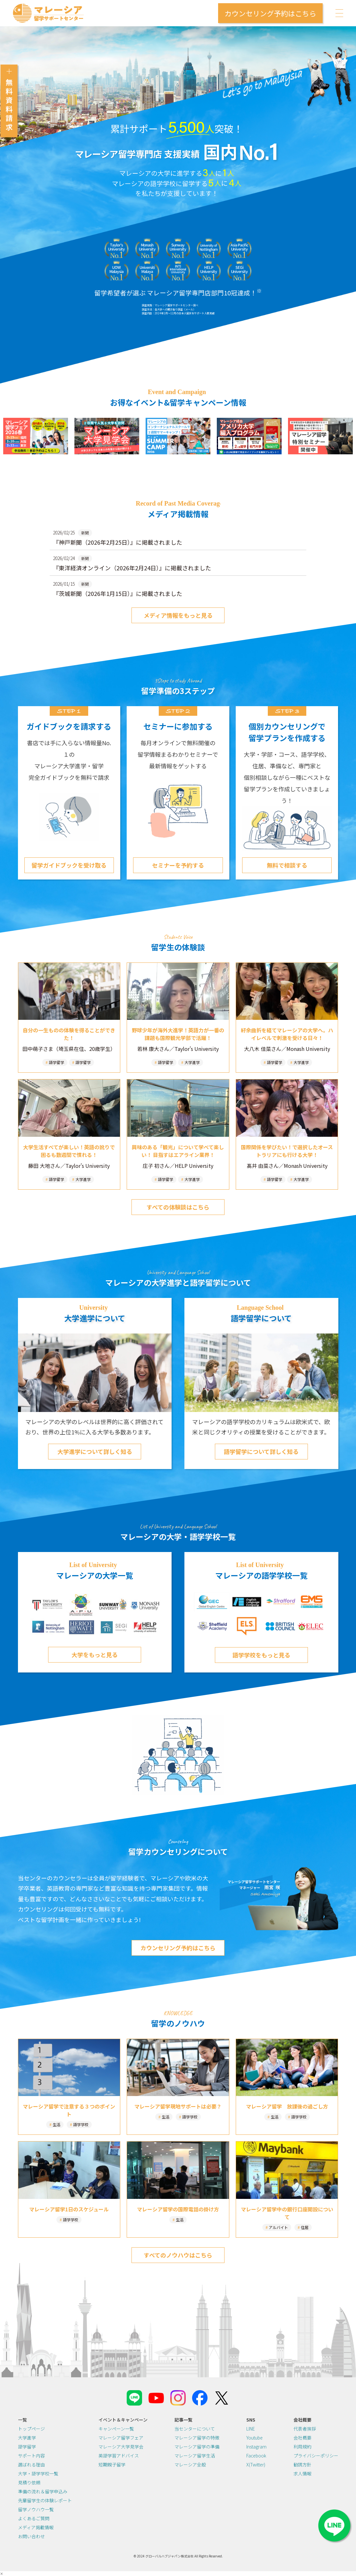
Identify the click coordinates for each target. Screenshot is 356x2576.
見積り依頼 (29, 2482)
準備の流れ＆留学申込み (42, 2491)
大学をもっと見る (95, 1654)
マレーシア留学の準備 (196, 2446)
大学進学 (27, 2437)
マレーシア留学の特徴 (196, 2437)
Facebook (256, 2455)
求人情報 (302, 2473)
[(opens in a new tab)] (35, 436)
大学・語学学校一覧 (38, 2473)
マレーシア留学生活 (194, 2455)
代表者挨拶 (304, 2428)
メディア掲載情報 (36, 2527)
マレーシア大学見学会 (120, 2446)
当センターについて (194, 2428)
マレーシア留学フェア (120, 2437)
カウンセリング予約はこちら (270, 13)
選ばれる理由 (31, 2464)
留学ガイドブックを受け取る (68, 865)
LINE (250, 2428)
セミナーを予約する (178, 865)
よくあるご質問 (33, 2518)
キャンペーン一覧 (116, 2428)
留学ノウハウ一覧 (36, 2509)
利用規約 (302, 2446)
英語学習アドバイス (118, 2455)
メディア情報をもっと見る (178, 615)
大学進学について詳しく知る (94, 1451)
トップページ (31, 2428)
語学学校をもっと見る (261, 1655)
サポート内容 (31, 2455)
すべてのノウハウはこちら (178, 2255)
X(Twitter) (255, 2464)
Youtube (254, 2437)
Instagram (256, 2446)
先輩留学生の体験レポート (45, 2500)
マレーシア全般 (190, 2464)
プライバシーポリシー (315, 2455)
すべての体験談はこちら (178, 1207)
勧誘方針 (302, 2464)
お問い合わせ (31, 2536)
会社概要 (302, 2437)
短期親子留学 (111, 2464)
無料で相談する (287, 865)
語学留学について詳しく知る (261, 1451)
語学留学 (27, 2446)
